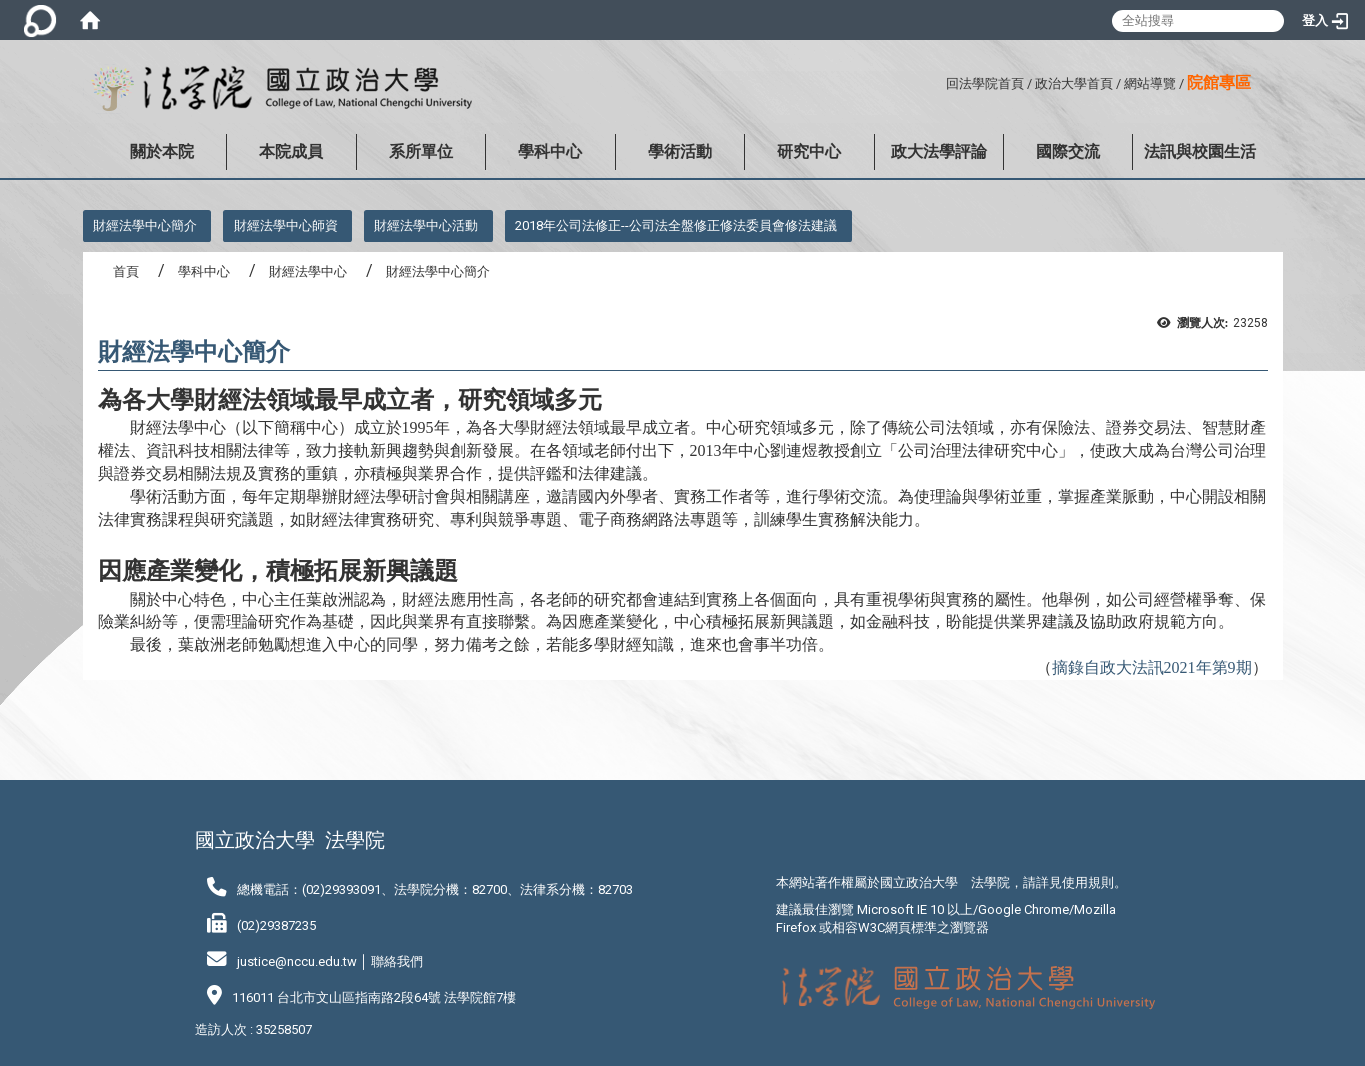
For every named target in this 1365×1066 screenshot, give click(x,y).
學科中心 (550, 151)
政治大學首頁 (1074, 83)
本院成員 (291, 151)
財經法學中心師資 (286, 225)
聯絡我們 (397, 961)
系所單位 (421, 151)
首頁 (126, 271)
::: (938, 80)
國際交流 (1068, 151)
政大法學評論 (939, 151)
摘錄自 (1152, 667)
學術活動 (680, 151)
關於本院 (162, 151)
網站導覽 (1150, 83)
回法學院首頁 (985, 83)
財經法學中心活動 (426, 225)
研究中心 (809, 151)
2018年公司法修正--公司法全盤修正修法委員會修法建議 (676, 225)
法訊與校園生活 (1200, 151)
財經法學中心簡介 (145, 225)
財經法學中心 (308, 271)
